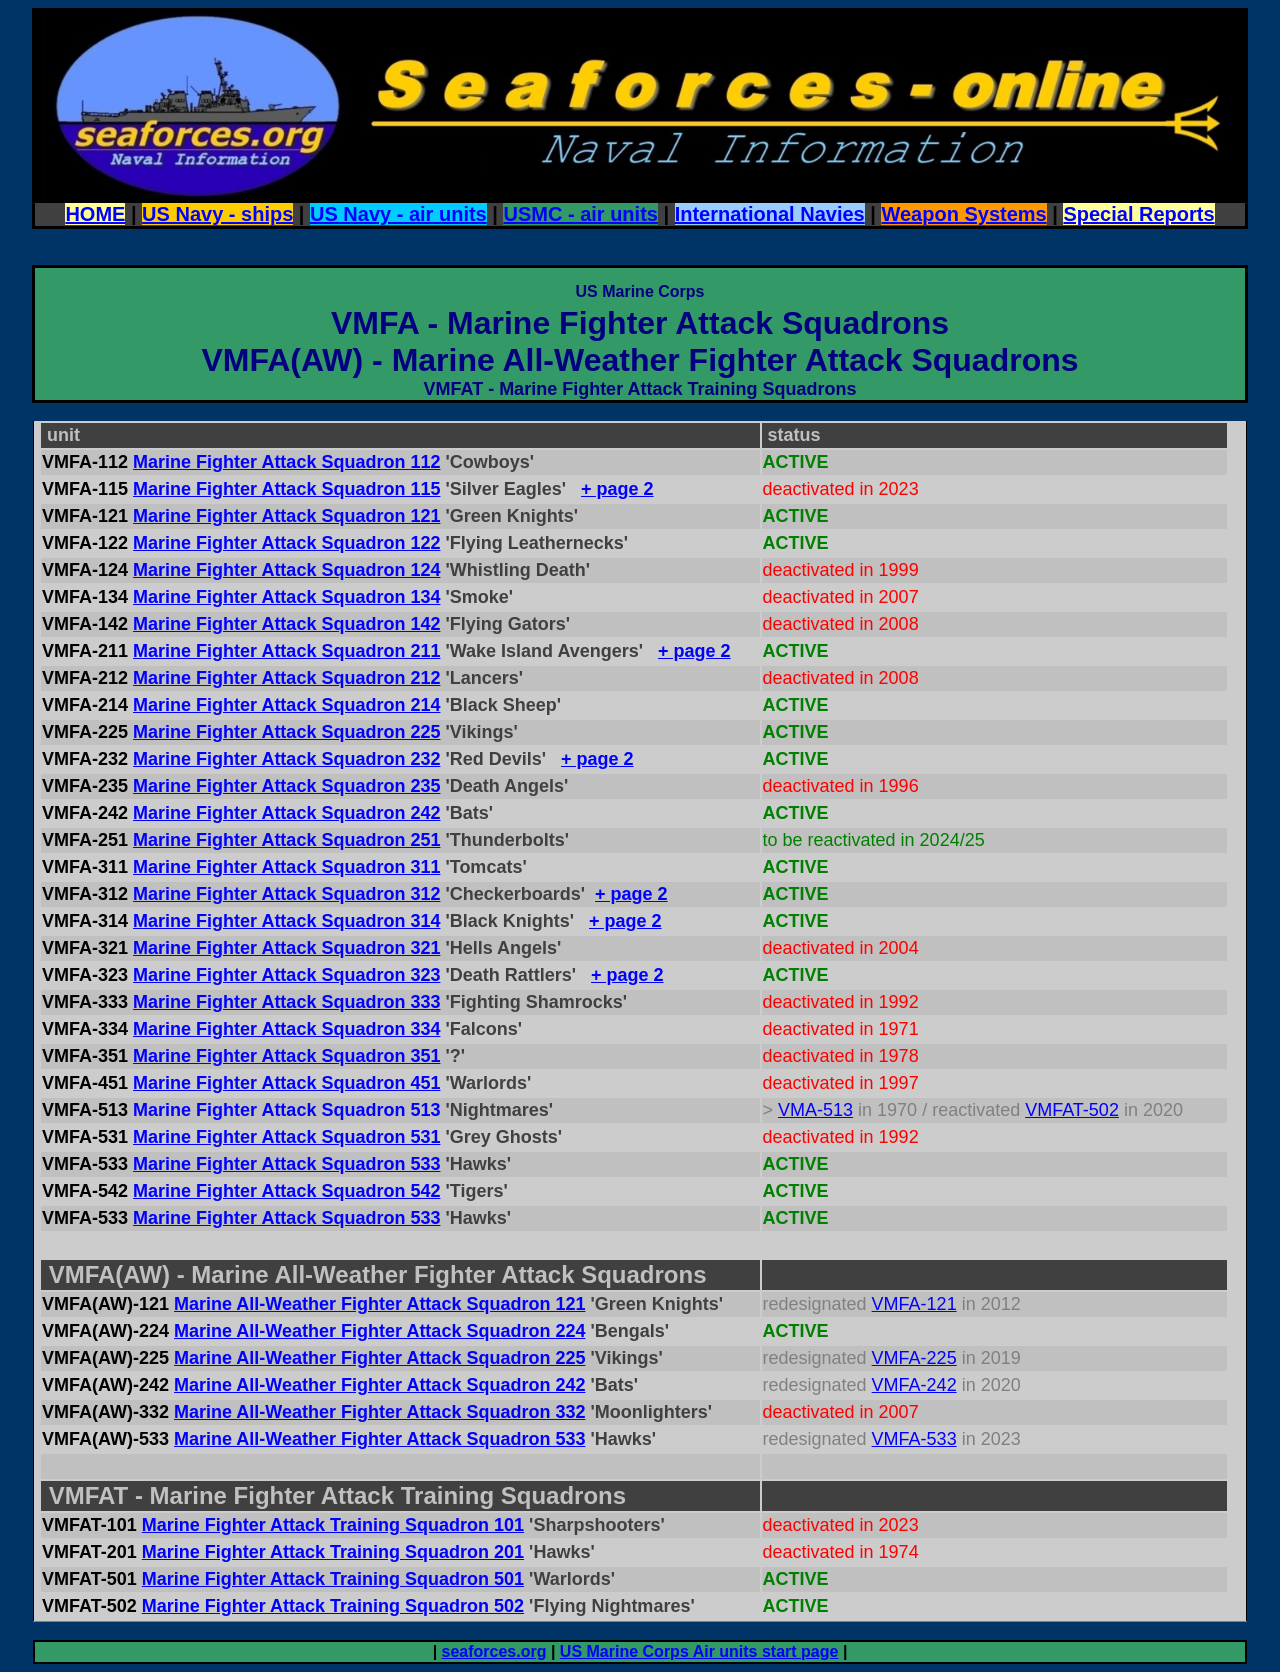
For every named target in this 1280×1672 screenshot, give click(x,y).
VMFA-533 (914, 1439)
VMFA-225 (914, 1358)
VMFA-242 (914, 1385)
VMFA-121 (914, 1304)
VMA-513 (815, 1110)
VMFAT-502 (1072, 1110)
